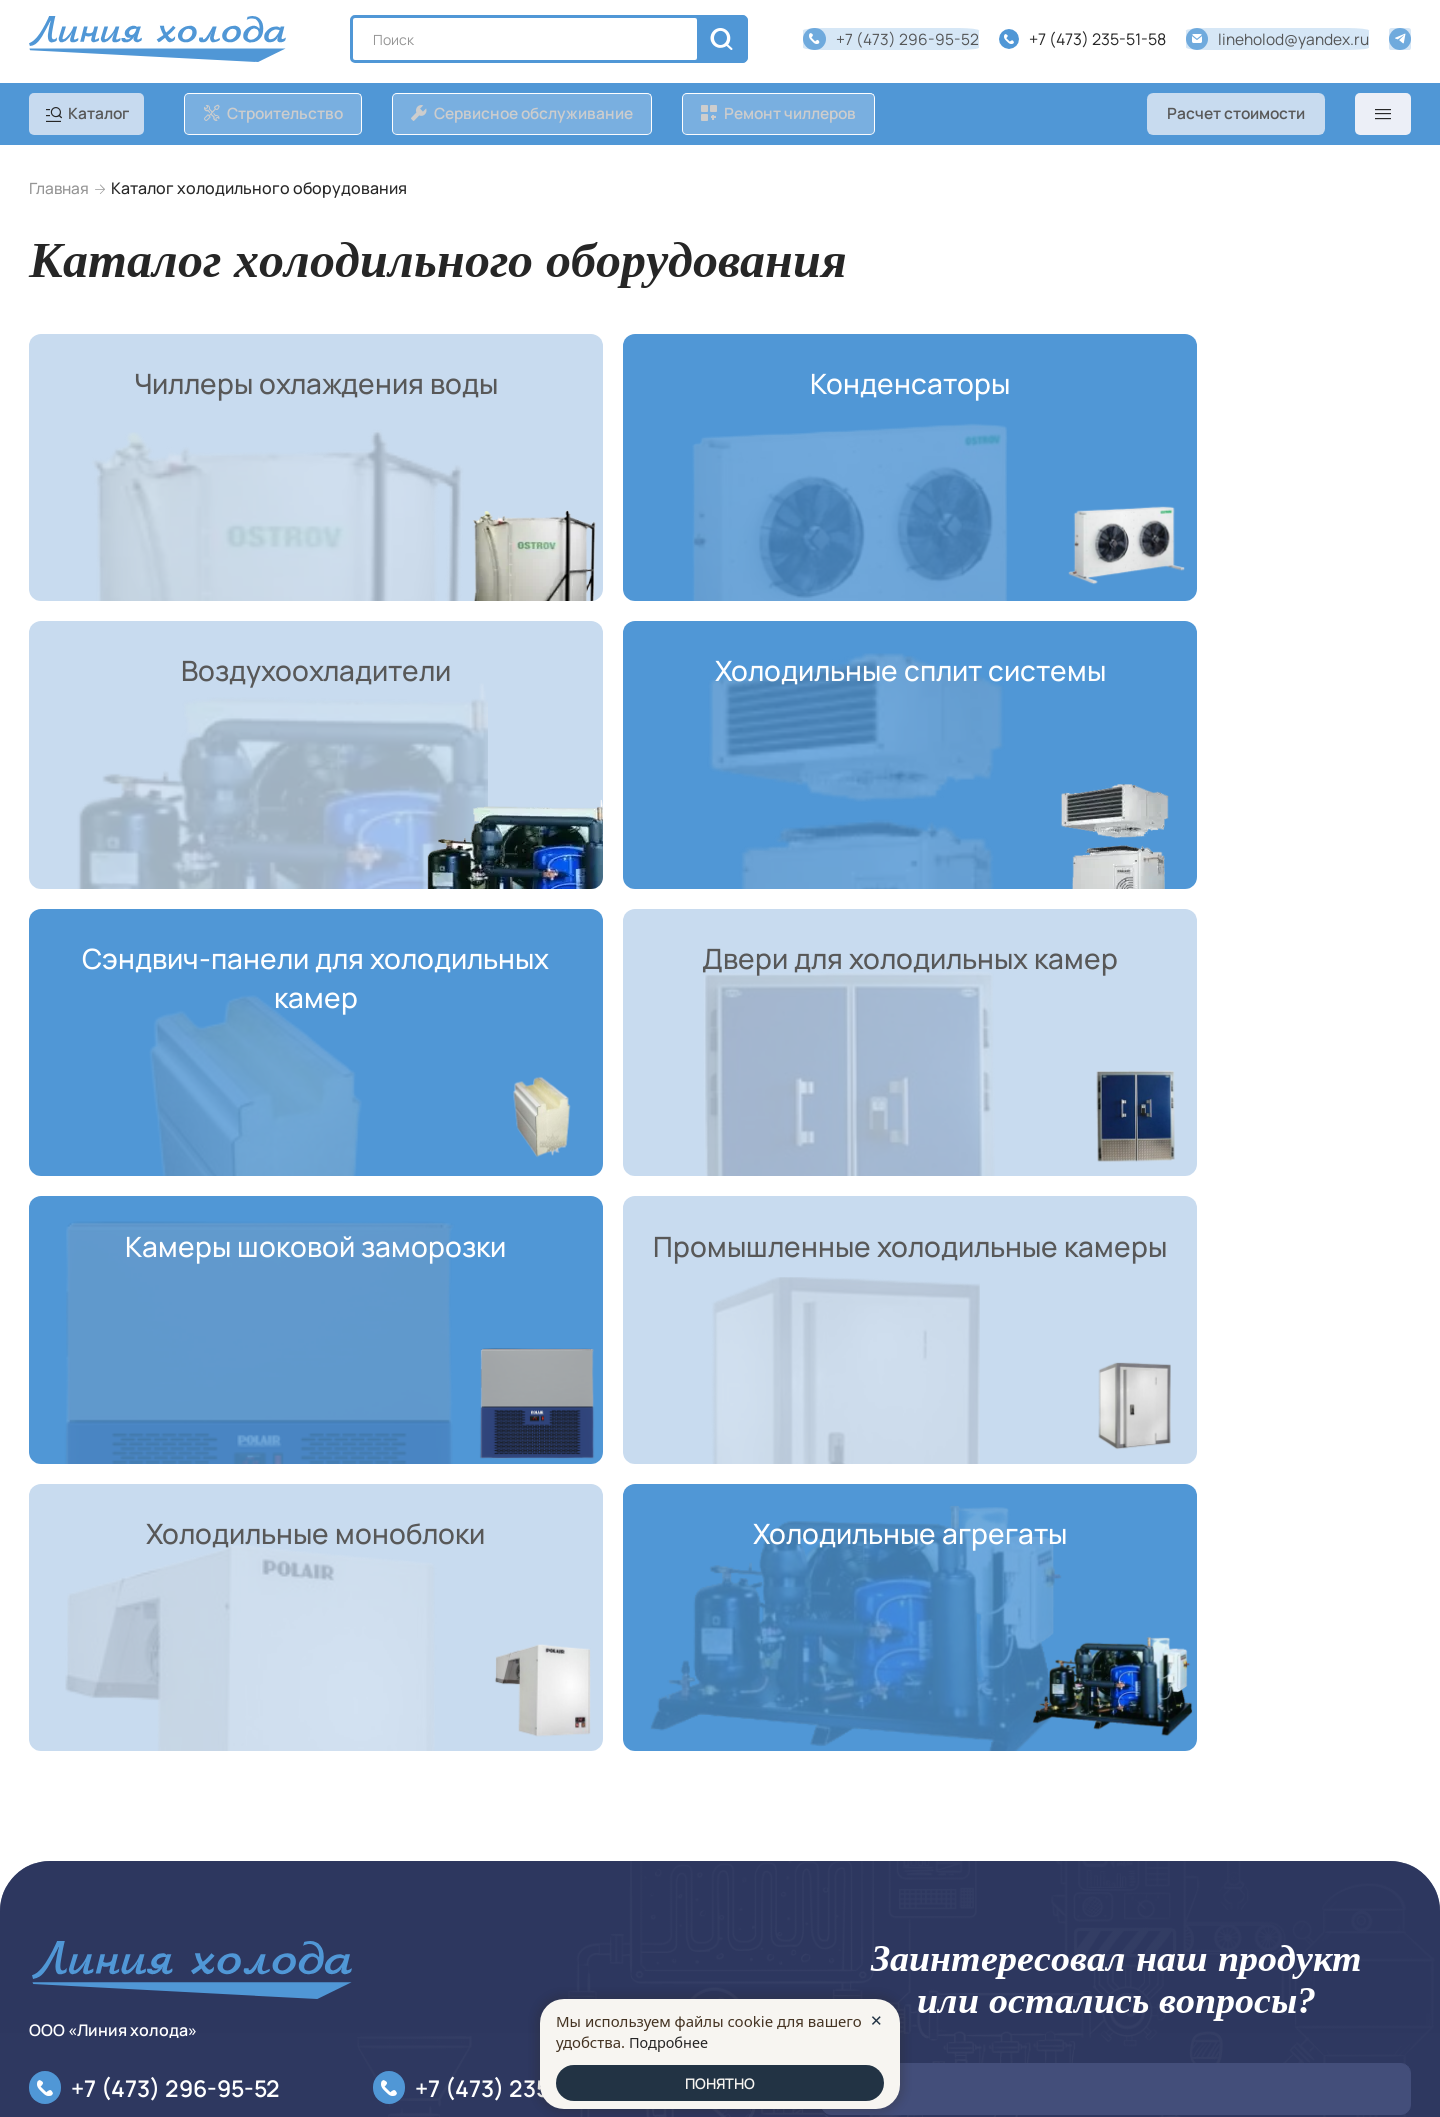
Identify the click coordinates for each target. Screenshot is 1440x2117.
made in (1352, 2078)
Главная (60, 190)
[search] (725, 41)
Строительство (87, 1885)
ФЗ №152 (956, 1863)
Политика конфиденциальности (474, 1885)
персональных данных (1326, 1843)
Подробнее (670, 2040)
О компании (398, 1853)
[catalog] (92, 117)
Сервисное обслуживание (126, 1917)
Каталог (59, 1853)
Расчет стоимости (1233, 117)
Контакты (64, 1950)
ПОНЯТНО (720, 2082)
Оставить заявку (906, 1930)
